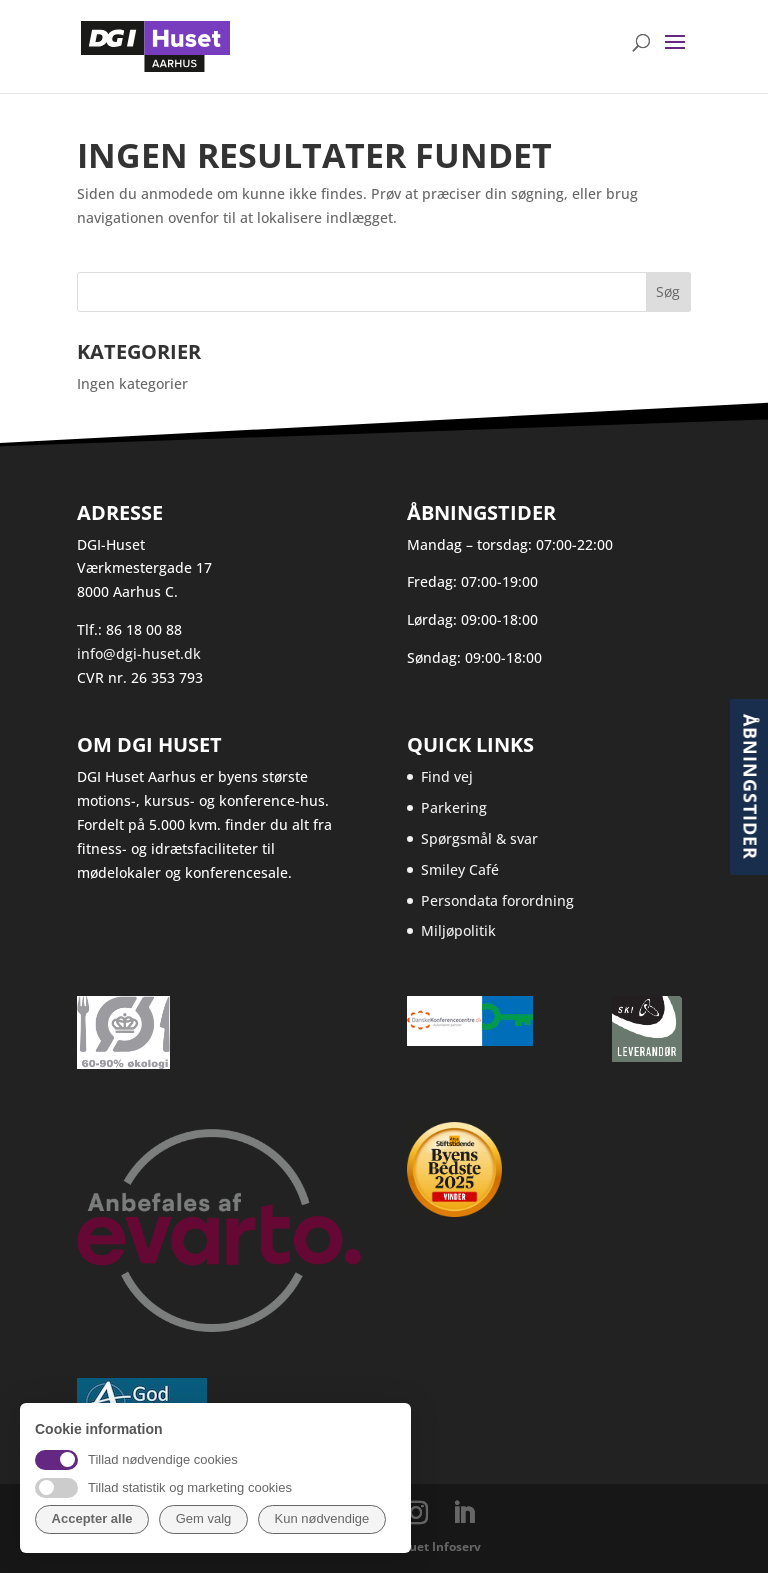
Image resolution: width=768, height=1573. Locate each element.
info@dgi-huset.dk (139, 653)
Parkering (454, 807)
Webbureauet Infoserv (414, 1546)
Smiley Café (460, 869)
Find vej (447, 776)
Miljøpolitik (458, 930)
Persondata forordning (497, 900)
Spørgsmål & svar (479, 838)
